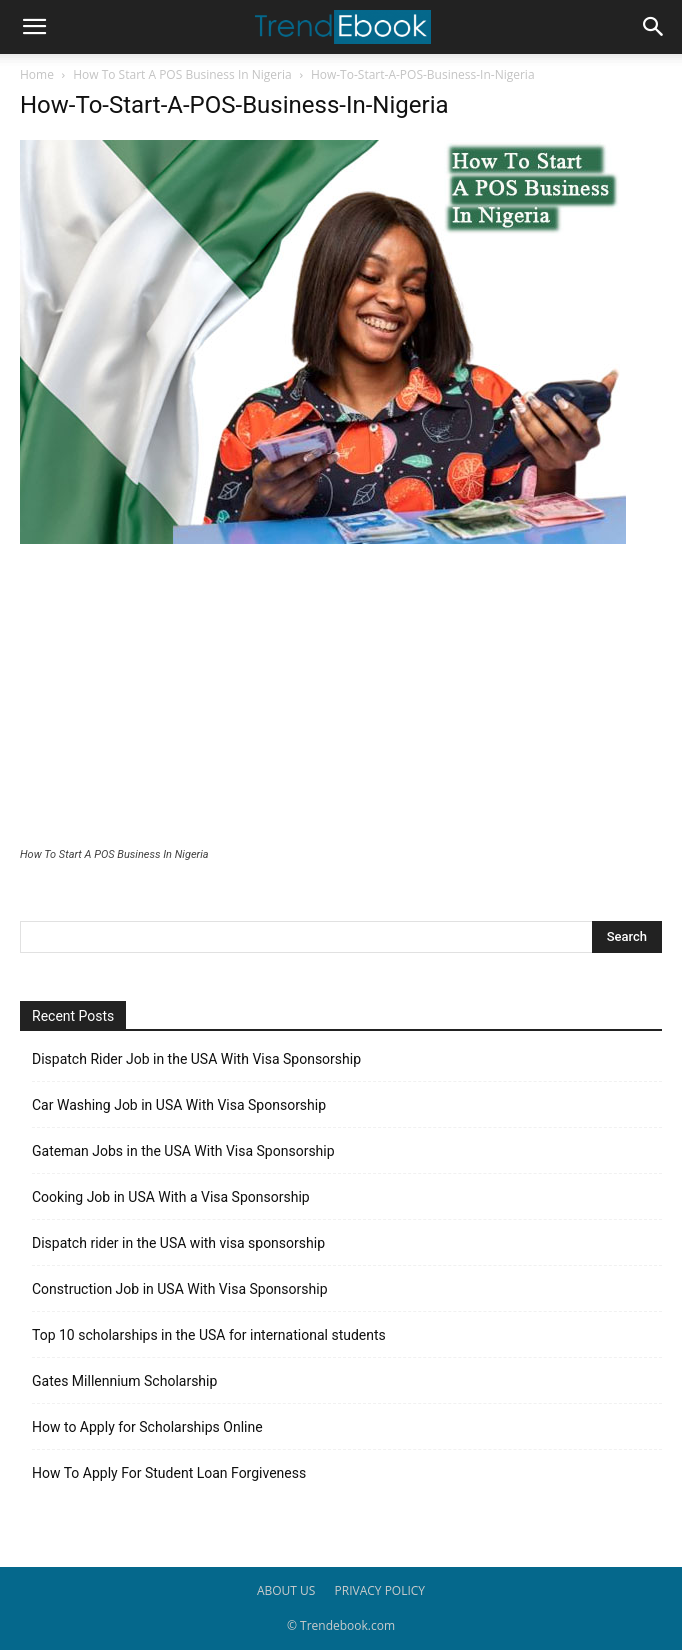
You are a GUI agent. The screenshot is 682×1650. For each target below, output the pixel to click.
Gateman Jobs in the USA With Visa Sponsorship (183, 1151)
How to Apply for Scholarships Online (147, 1427)
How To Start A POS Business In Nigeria (182, 74)
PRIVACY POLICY (380, 1590)
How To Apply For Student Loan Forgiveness (169, 1473)
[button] (34, 27)
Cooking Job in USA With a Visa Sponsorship (171, 1197)
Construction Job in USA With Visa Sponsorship (180, 1289)
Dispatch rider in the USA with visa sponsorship (178, 1243)
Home (37, 74)
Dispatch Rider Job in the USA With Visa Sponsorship (196, 1059)
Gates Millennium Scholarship (124, 1381)
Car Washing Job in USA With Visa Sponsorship (179, 1105)
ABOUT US (286, 1590)
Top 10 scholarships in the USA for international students (209, 1335)
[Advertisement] (341, 698)
